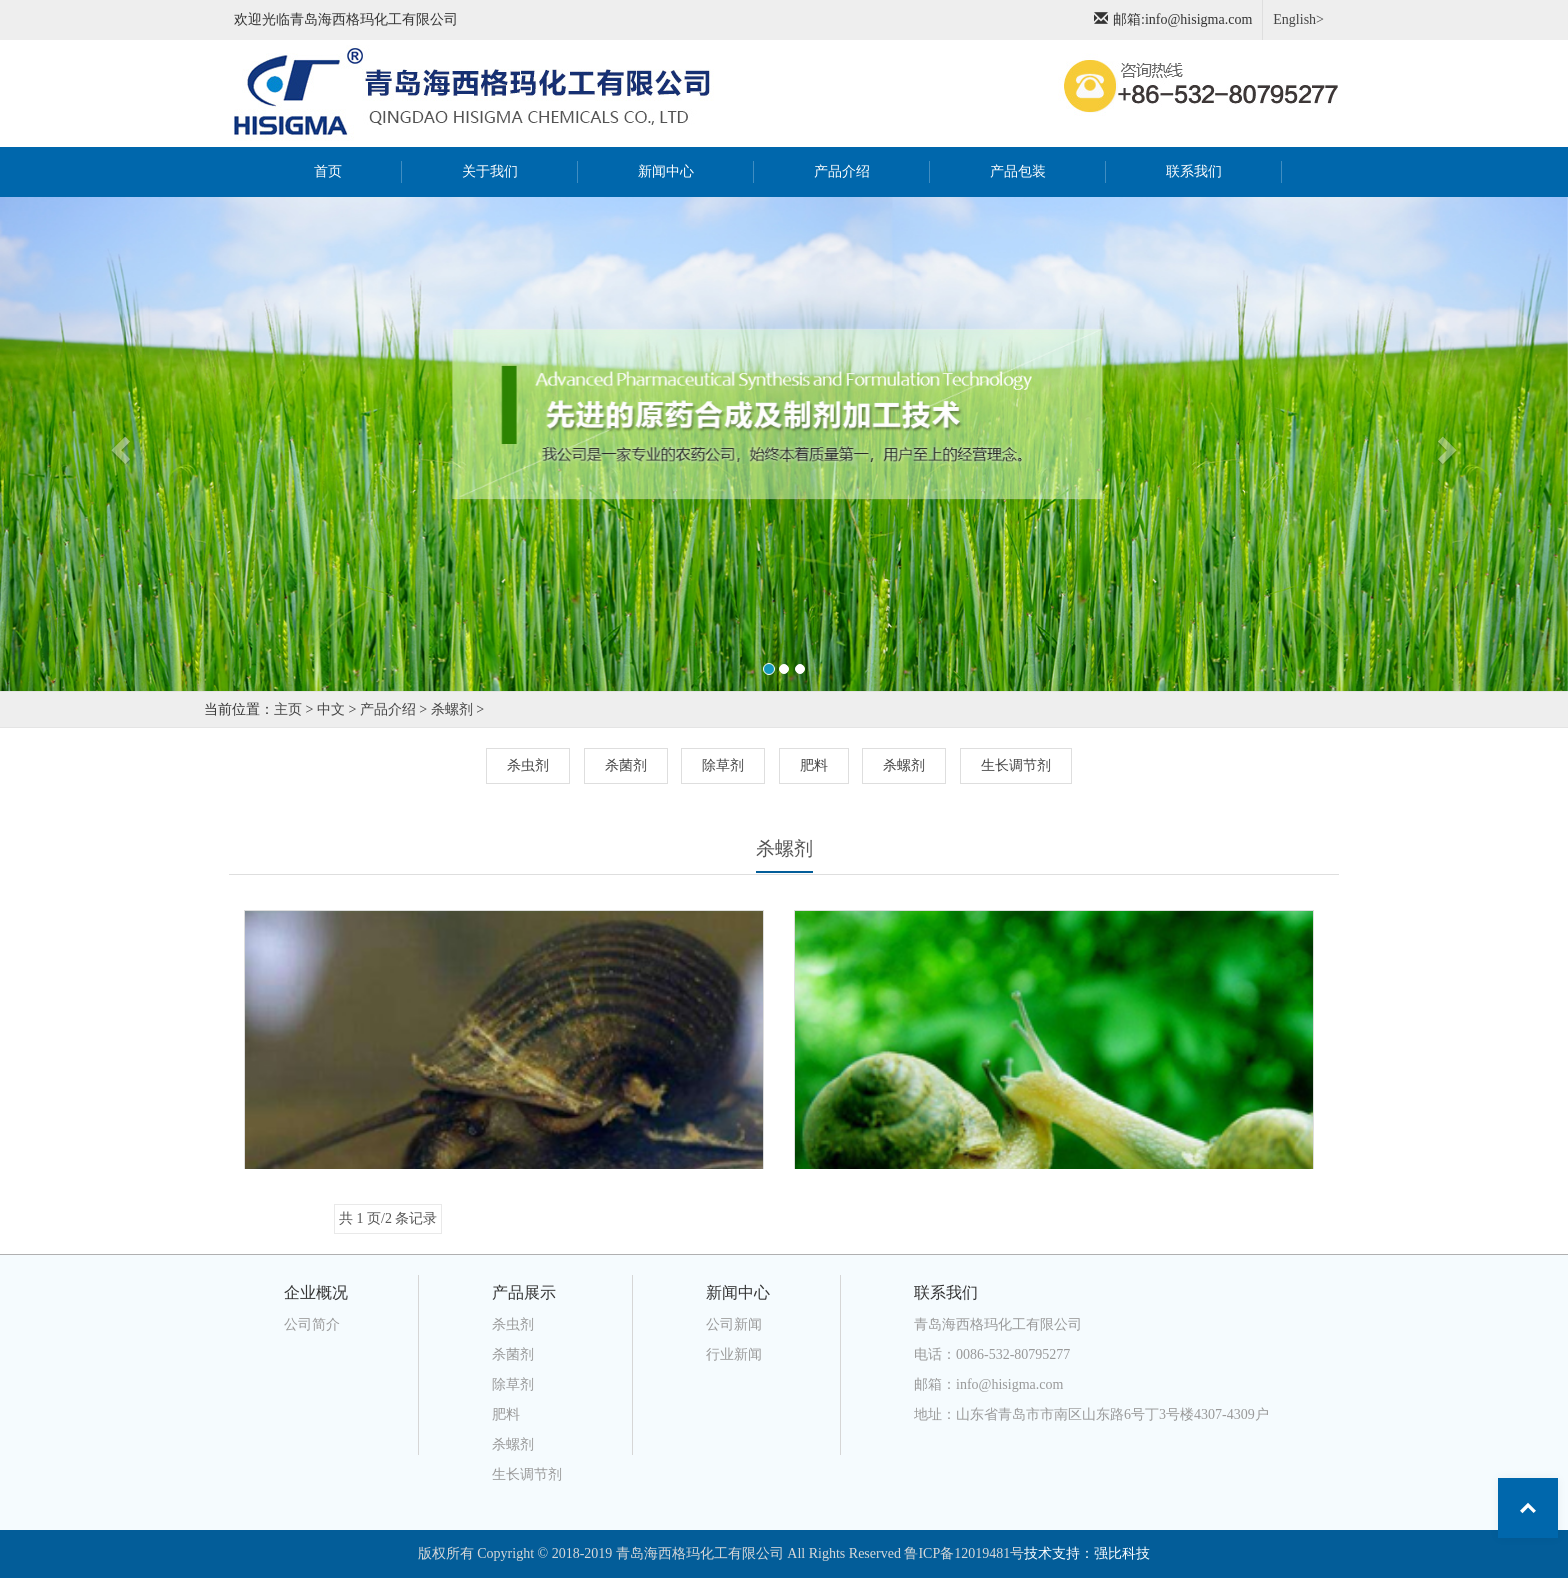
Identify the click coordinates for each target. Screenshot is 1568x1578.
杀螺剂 (452, 709)
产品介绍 (842, 171)
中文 (331, 709)
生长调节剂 (1016, 765)
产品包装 (1018, 171)
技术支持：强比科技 (1087, 1553)
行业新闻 (734, 1354)
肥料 (814, 765)
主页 (288, 709)
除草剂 (723, 765)
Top (1528, 1508)
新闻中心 (666, 171)
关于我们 (490, 171)
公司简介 (312, 1324)
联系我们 (1194, 171)
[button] (117, 444)
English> (1298, 19)
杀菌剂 (626, 765)
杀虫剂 (528, 765)
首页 (352, 170)
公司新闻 (734, 1324)
